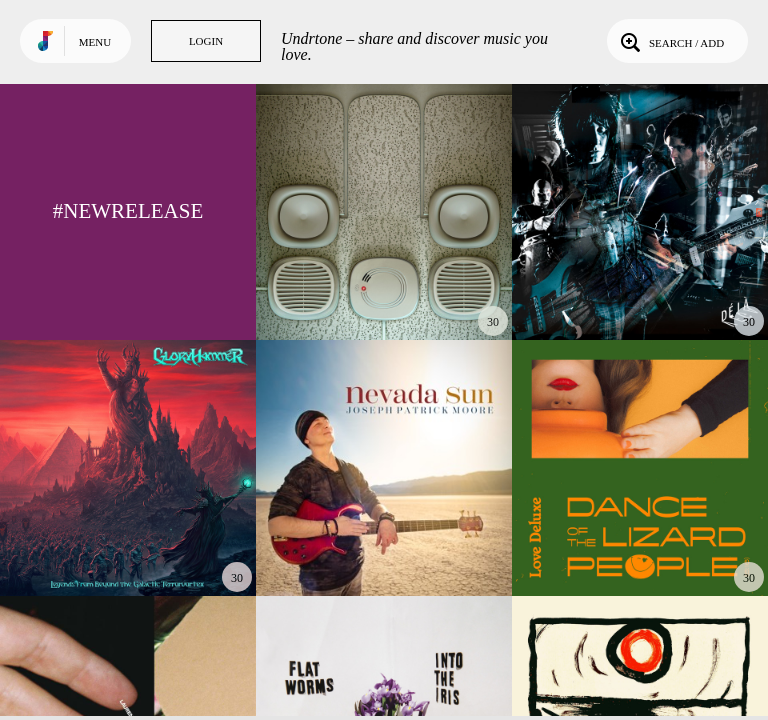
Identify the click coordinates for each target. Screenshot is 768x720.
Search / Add (670, 41)
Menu (95, 42)
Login (206, 41)
